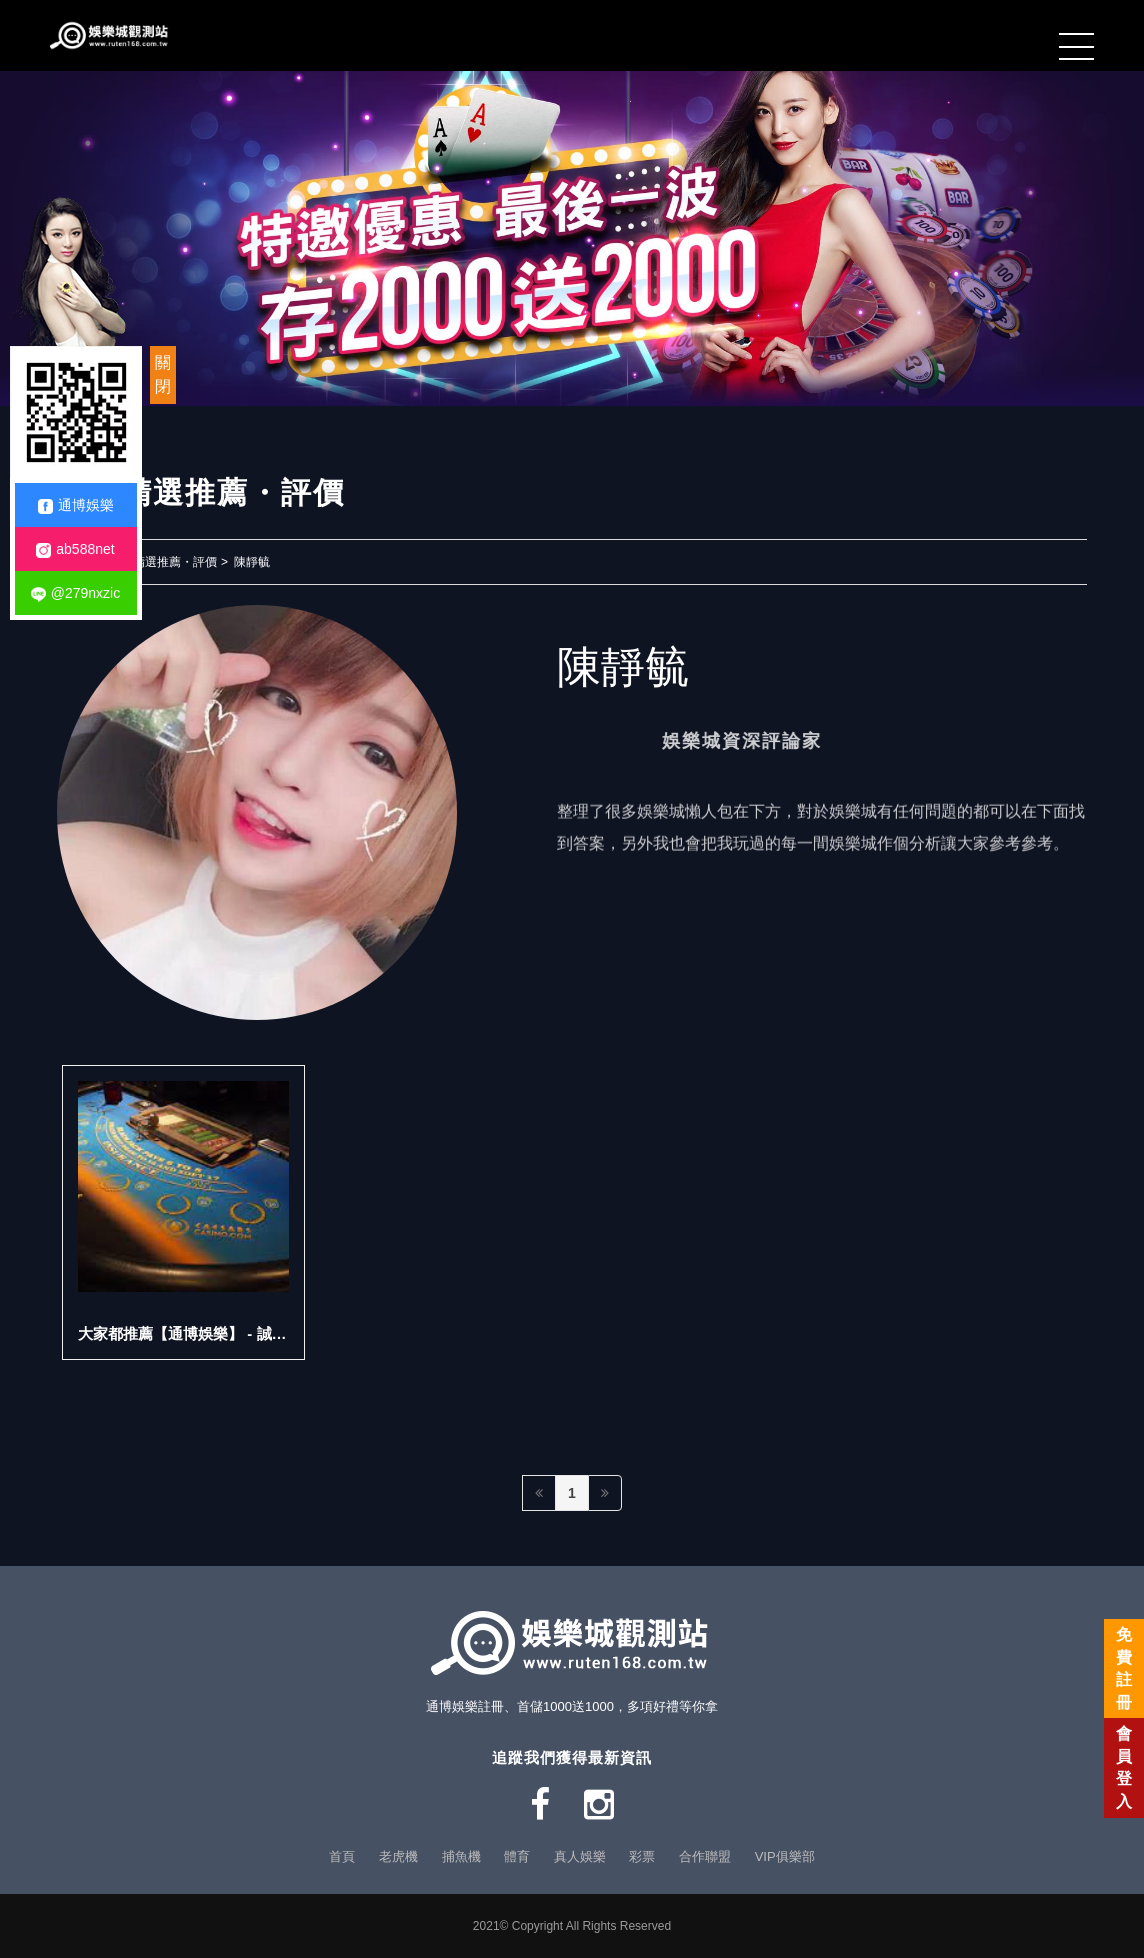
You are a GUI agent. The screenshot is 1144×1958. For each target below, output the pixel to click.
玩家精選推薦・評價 (163, 562)
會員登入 (1124, 1767)
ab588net (75, 549)
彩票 (642, 1856)
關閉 (163, 374)
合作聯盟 (705, 1856)
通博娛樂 (76, 505)
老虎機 (398, 1856)
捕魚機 (461, 1856)
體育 (517, 1856)
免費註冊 (1124, 1668)
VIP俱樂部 (785, 1856)
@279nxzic (75, 593)
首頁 (342, 1856)
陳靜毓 (252, 562)
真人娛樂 (580, 1856)
